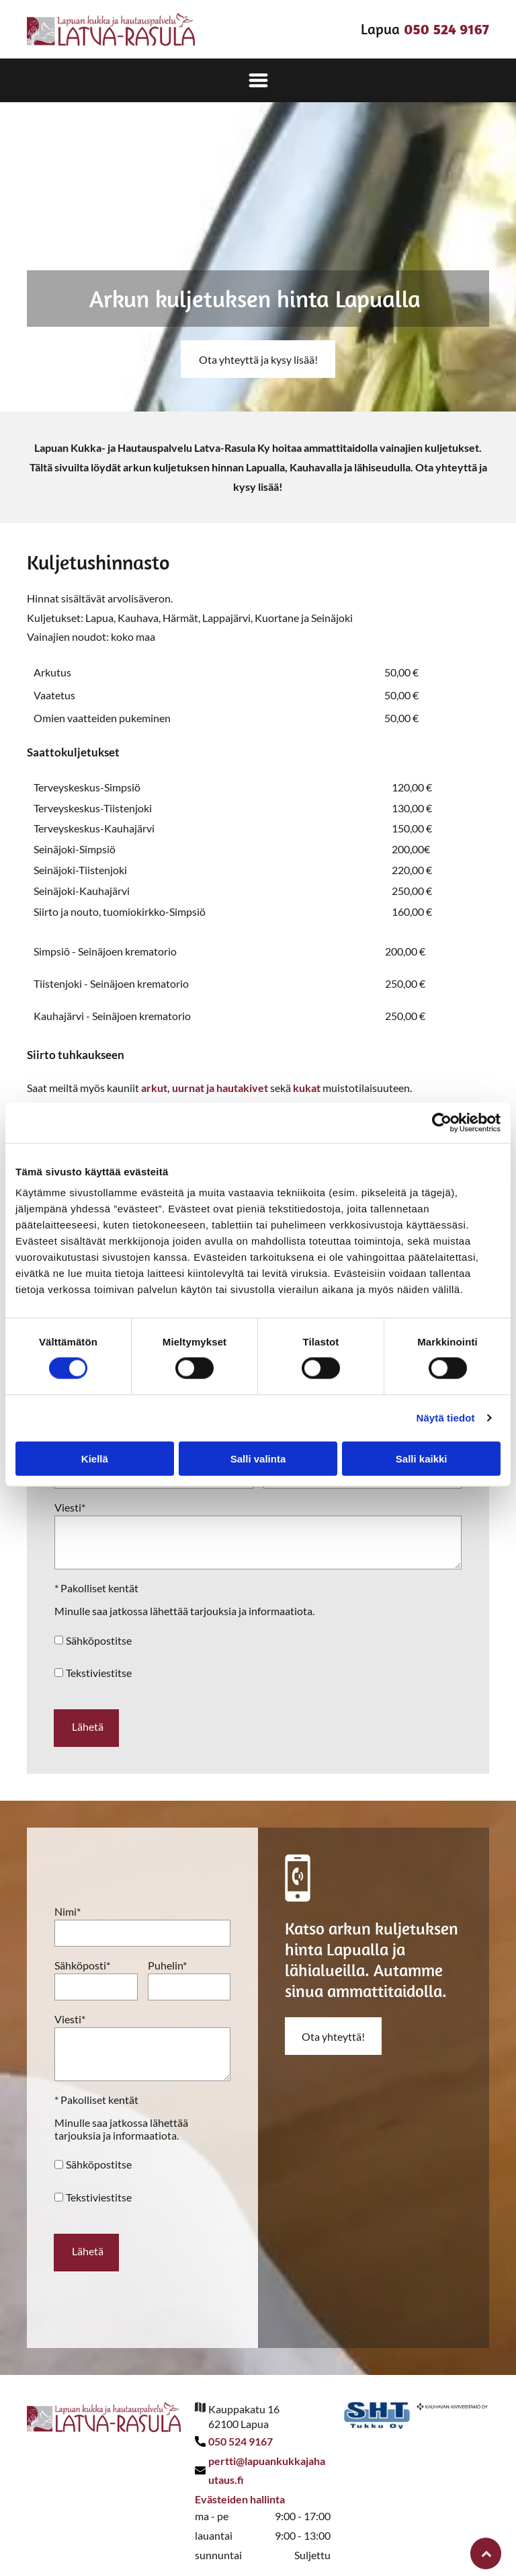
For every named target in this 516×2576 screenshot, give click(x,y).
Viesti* (69, 1507)
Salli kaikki (421, 1452)
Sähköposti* (82, 1959)
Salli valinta (258, 1452)
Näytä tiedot (446, 1411)
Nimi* (67, 1905)
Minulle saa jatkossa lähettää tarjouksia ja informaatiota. (184, 1610)
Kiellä (94, 1452)
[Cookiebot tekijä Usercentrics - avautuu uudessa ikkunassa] (442, 1116)
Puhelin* (167, 1959)
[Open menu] (258, 80)
